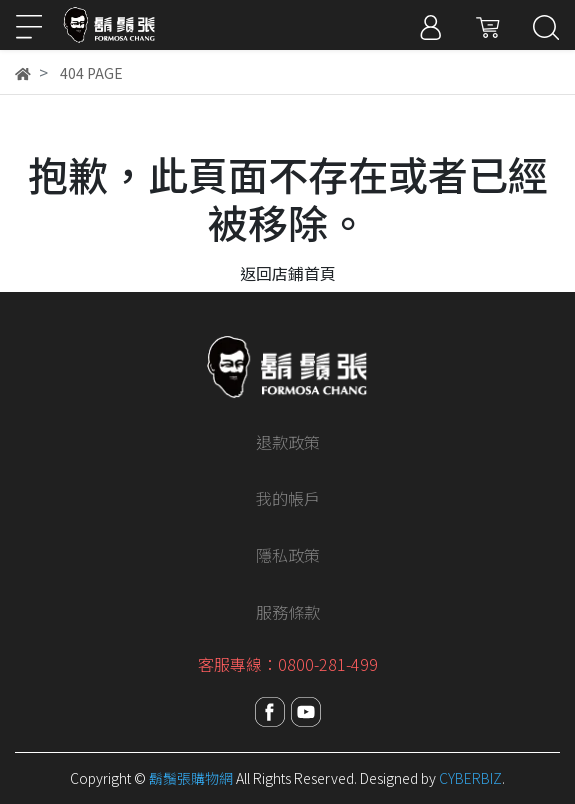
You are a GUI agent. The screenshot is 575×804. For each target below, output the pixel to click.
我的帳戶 (288, 498)
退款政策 (288, 442)
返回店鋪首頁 (288, 273)
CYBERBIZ (470, 778)
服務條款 (288, 612)
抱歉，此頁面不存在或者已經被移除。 (288, 198)
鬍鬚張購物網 (191, 778)
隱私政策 (288, 555)
